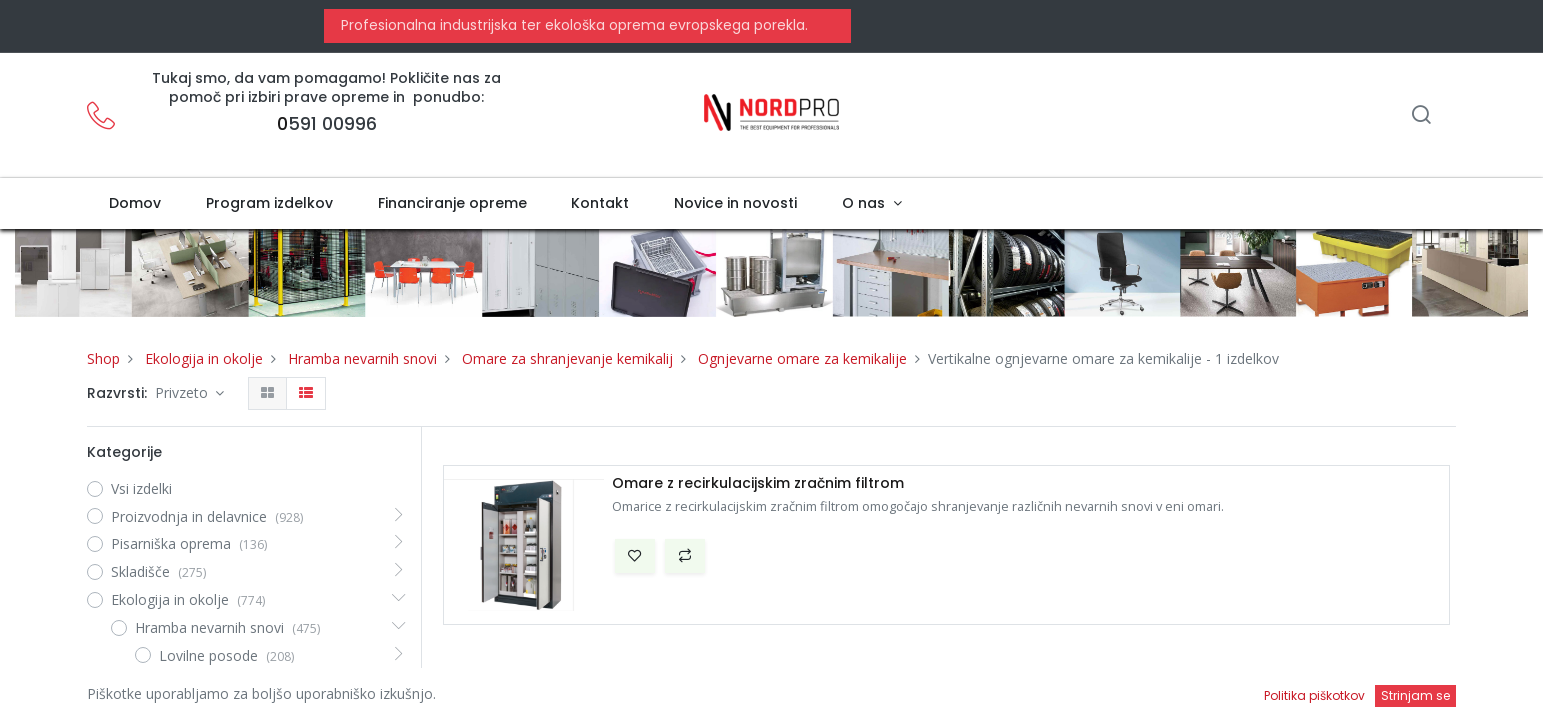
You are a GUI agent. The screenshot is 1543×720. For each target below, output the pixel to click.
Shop (103, 358)
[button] (635, 556)
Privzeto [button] (183, 392)
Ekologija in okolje (204, 358)
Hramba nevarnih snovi (362, 358)
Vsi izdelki (141, 488)
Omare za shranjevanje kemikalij (567, 358)
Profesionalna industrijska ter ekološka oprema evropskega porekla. (572, 25)
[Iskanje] (1421, 116)
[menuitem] (135, 204)
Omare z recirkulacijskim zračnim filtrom (758, 483)
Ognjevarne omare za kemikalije (802, 358)
